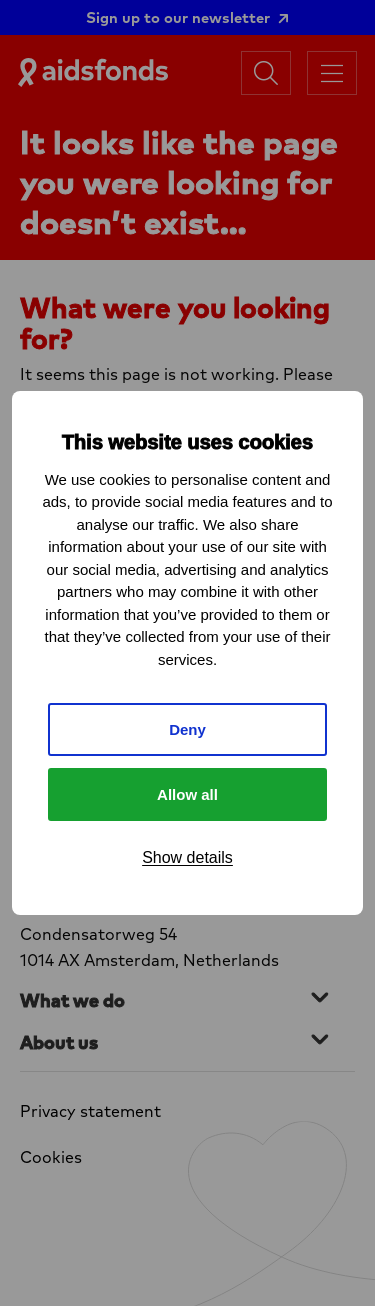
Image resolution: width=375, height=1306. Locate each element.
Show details (187, 857)
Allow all (187, 794)
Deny (187, 729)
